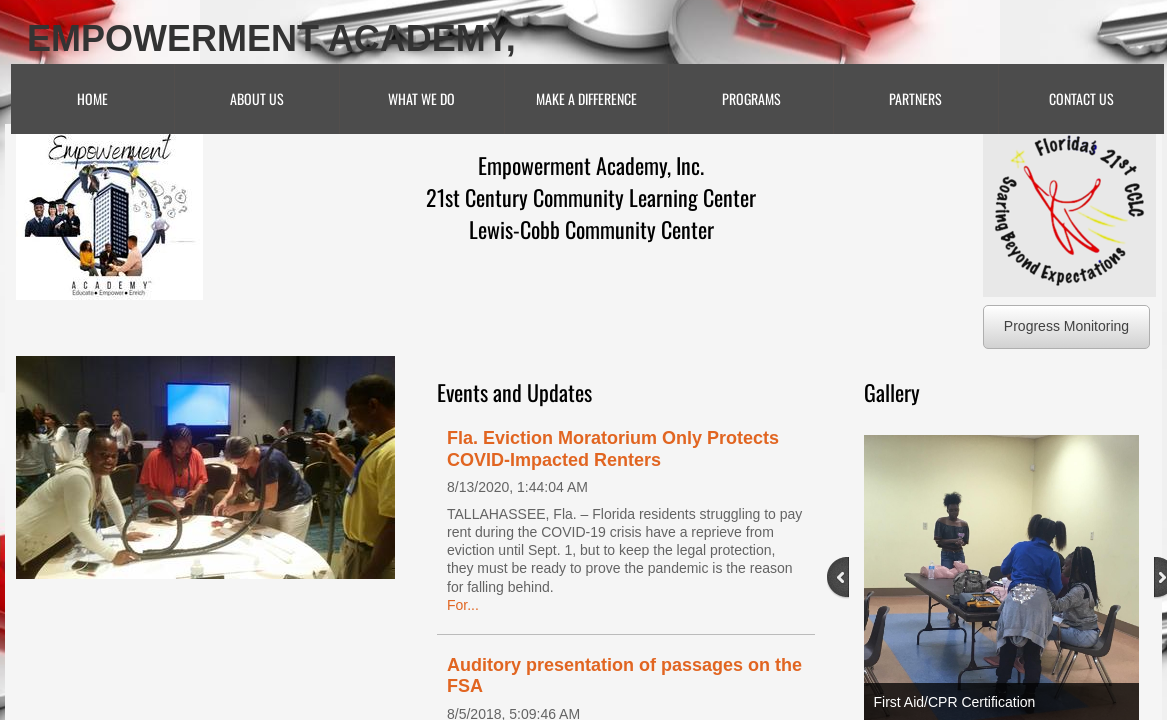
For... (463, 605)
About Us (257, 98)
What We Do (421, 98)
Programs (751, 98)
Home (92, 98)
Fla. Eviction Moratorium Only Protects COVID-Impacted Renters (613, 449)
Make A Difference (586, 98)
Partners (915, 98)
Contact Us (1081, 98)
